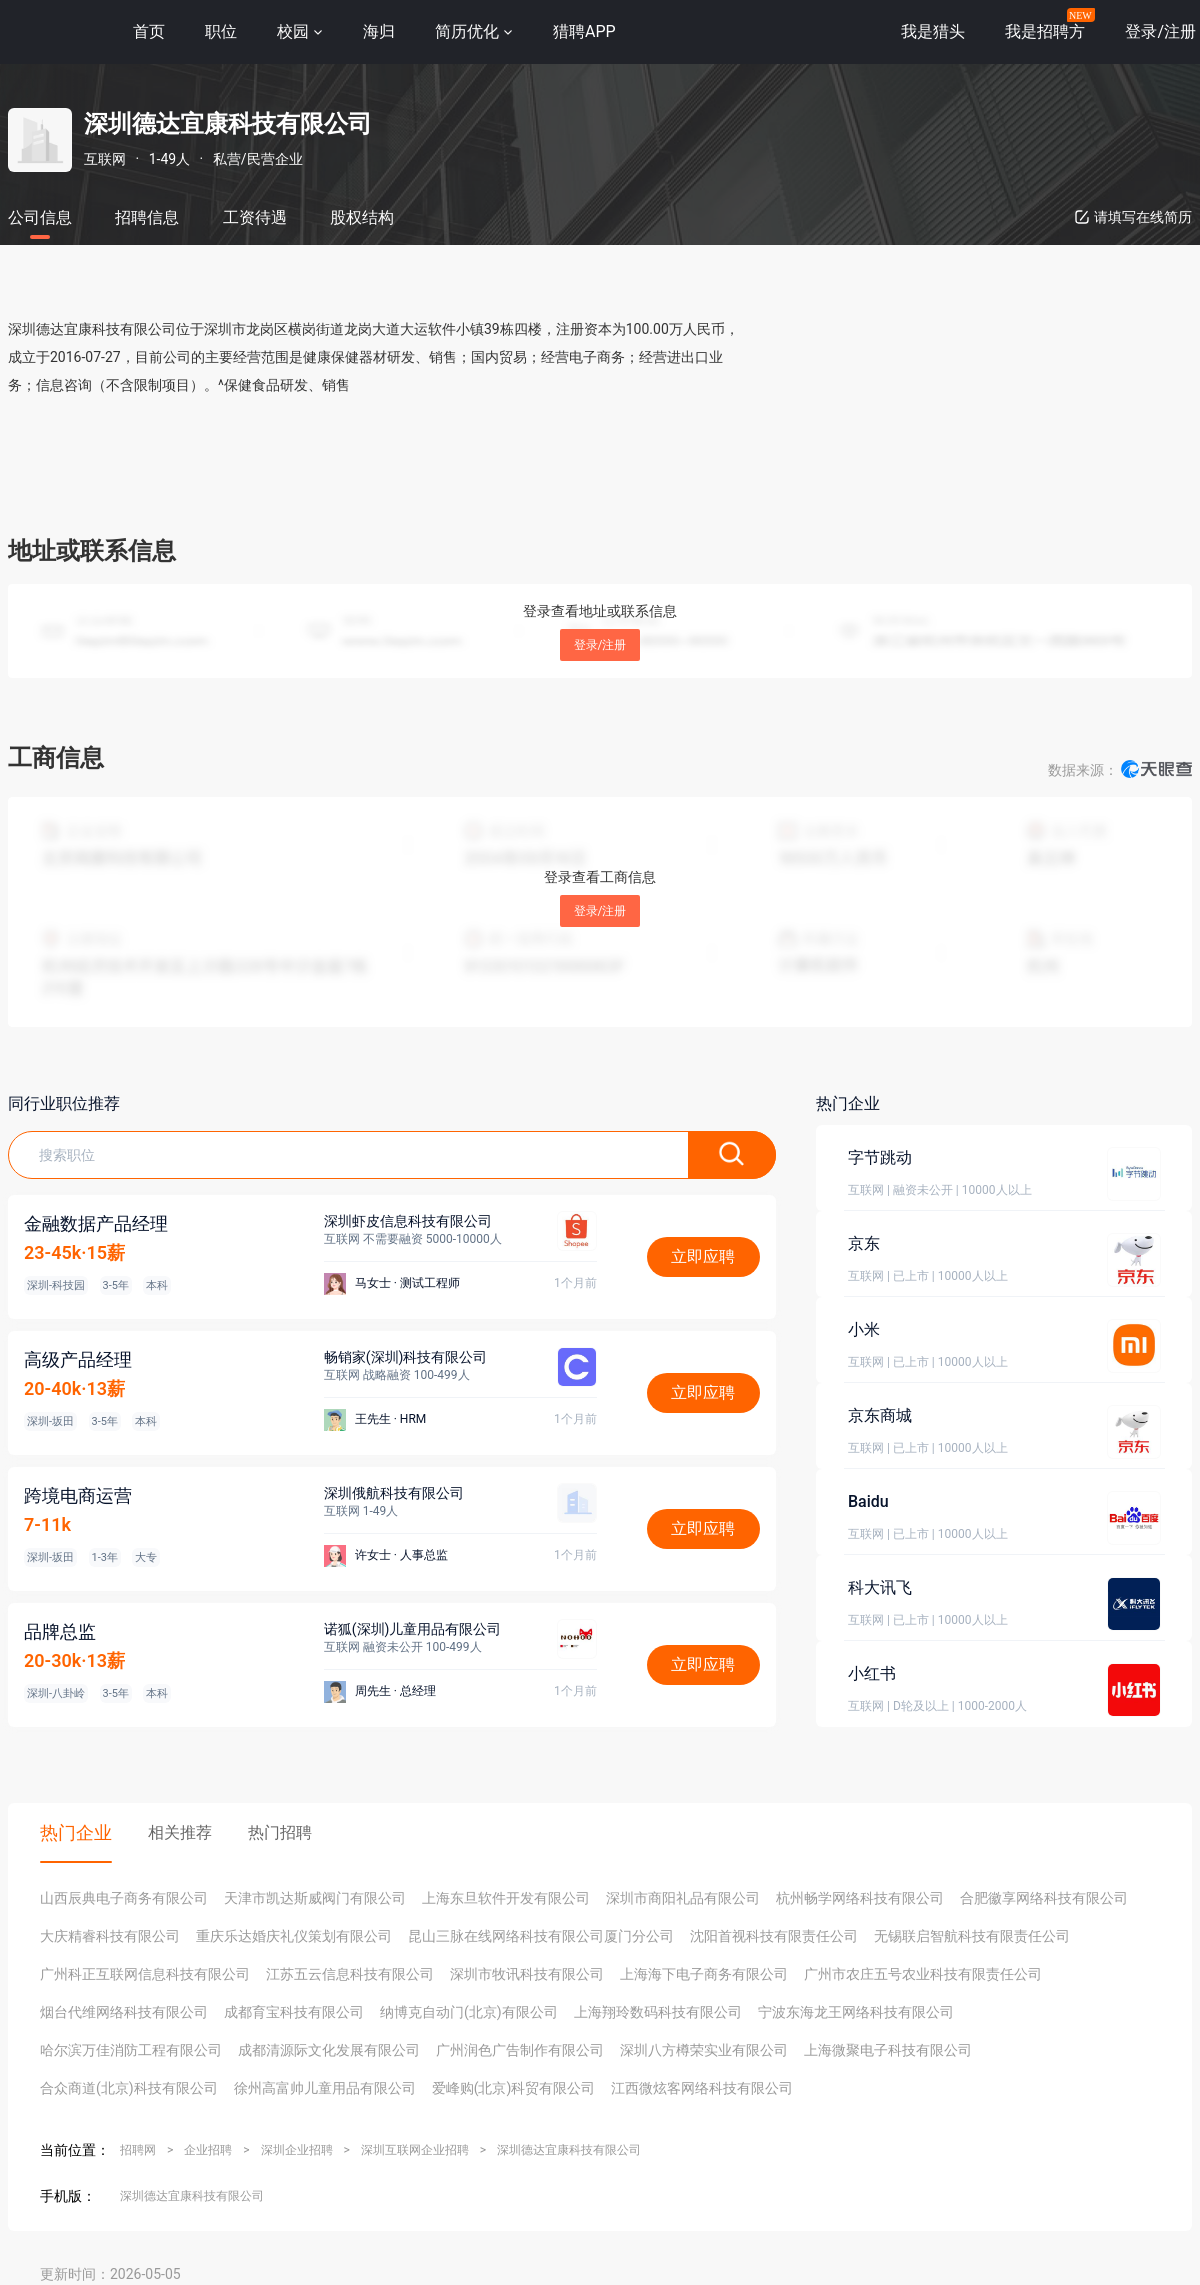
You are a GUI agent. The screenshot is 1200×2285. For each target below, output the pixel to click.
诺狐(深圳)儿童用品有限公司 (413, 1629)
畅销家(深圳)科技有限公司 (406, 1357)
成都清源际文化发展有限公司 (329, 2050)
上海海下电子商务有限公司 (704, 1974)
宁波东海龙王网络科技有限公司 (856, 2012)
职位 (221, 31)
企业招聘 (208, 2150)
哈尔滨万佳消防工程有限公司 (131, 2050)
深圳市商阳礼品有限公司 (683, 1898)
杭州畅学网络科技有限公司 (860, 1898)
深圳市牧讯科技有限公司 (527, 1974)
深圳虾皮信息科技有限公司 (408, 1221)
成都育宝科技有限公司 (294, 2012)
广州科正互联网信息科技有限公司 (145, 1974)
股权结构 (362, 217)
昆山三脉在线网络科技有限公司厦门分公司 (541, 1936)
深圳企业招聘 (297, 2150)
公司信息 (40, 217)
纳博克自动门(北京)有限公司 (469, 2012)
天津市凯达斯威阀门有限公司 (315, 1898)
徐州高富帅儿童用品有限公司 (325, 2088)
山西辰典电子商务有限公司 (124, 1898)
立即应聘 (703, 1256)
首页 (149, 31)
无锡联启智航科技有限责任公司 (972, 1936)
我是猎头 (933, 31)
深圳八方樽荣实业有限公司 (704, 2050)
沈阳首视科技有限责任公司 (774, 1936)
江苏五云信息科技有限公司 (350, 1974)
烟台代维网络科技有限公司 (124, 2012)
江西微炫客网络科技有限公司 (702, 2088)
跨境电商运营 (78, 1495)
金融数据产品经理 (96, 1223)
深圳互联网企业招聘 (415, 2150)
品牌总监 (60, 1631)
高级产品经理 (78, 1359)
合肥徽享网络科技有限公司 (1044, 1898)
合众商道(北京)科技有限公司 (129, 2088)
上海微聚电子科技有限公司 (888, 2050)
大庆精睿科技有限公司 (110, 1936)
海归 (379, 31)
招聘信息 (147, 217)
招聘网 (138, 2150)
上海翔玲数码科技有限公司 (658, 2012)
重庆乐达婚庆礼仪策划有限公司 (294, 1936)
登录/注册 (600, 645)
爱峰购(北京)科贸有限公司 (514, 2088)
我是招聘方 (1045, 31)
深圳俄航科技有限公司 (394, 1493)
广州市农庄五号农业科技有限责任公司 (923, 1974)
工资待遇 (255, 217)
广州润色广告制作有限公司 (520, 2050)
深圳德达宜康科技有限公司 (569, 2150)
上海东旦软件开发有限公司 (506, 1898)
